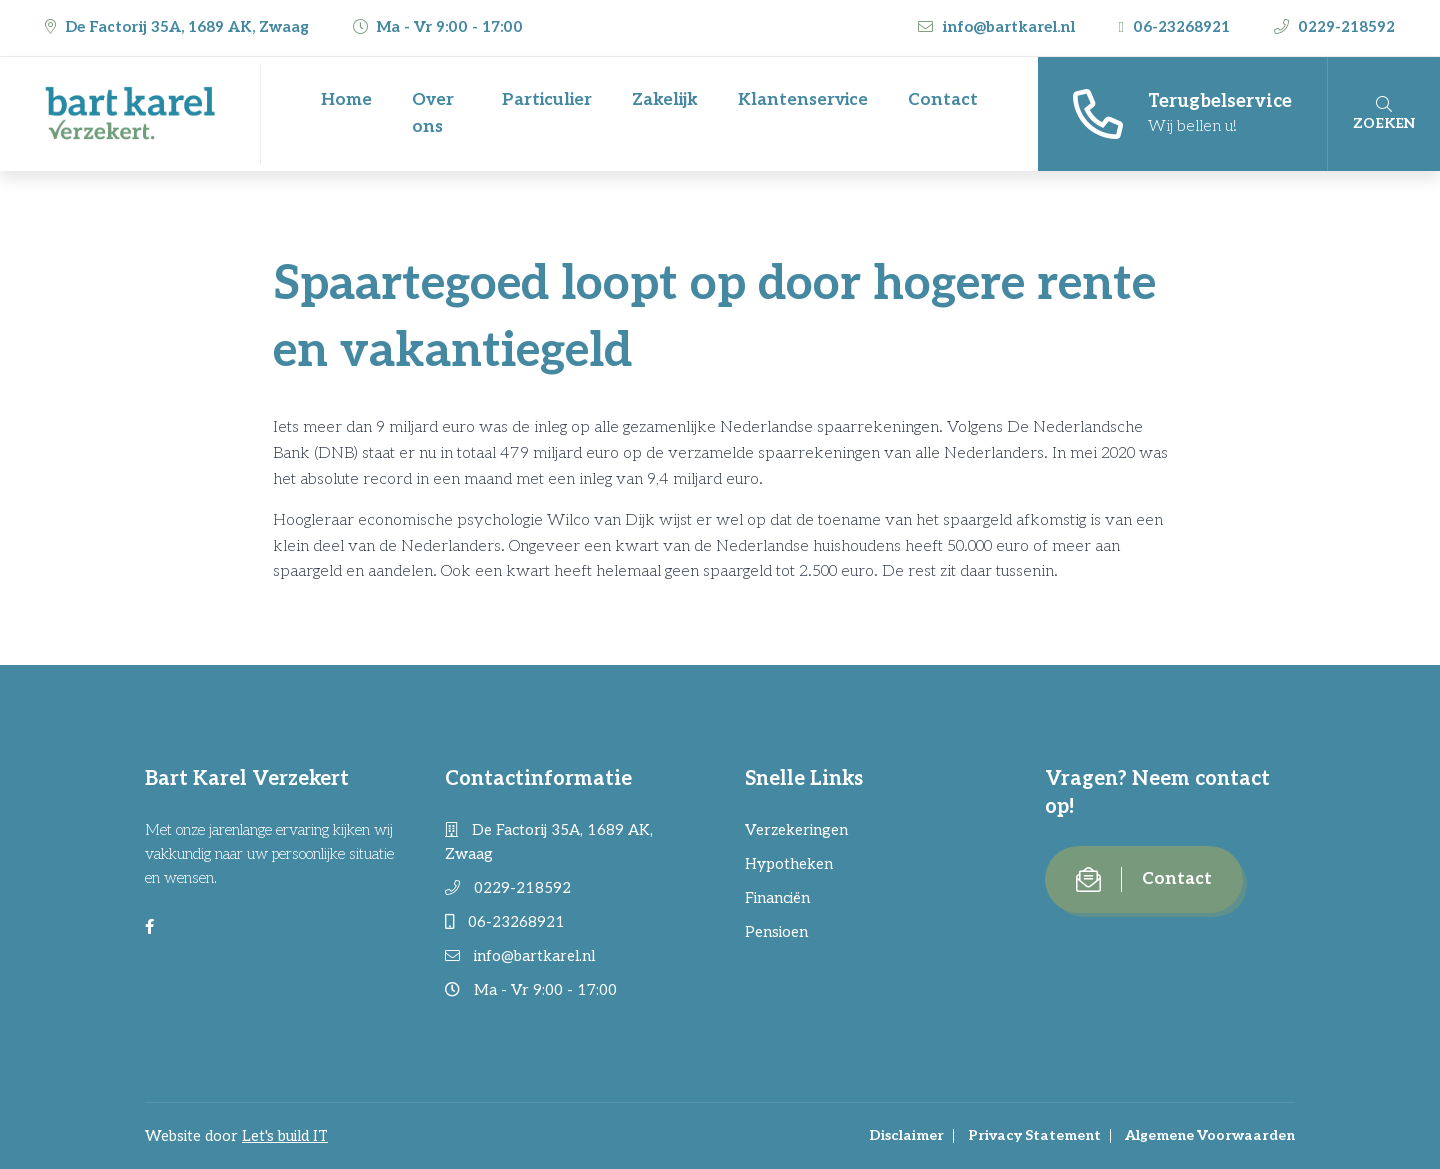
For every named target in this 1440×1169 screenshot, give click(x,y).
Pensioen (776, 932)
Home (346, 100)
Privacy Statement (1034, 1135)
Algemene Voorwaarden (1210, 1135)
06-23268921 (1176, 27)
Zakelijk (665, 100)
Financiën (777, 898)
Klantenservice (803, 100)
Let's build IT (285, 1136)
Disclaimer (906, 1135)
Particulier (547, 100)
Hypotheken (789, 864)
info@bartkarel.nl (998, 27)
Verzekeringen (796, 830)
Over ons (433, 113)
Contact (943, 100)
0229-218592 (1334, 27)
